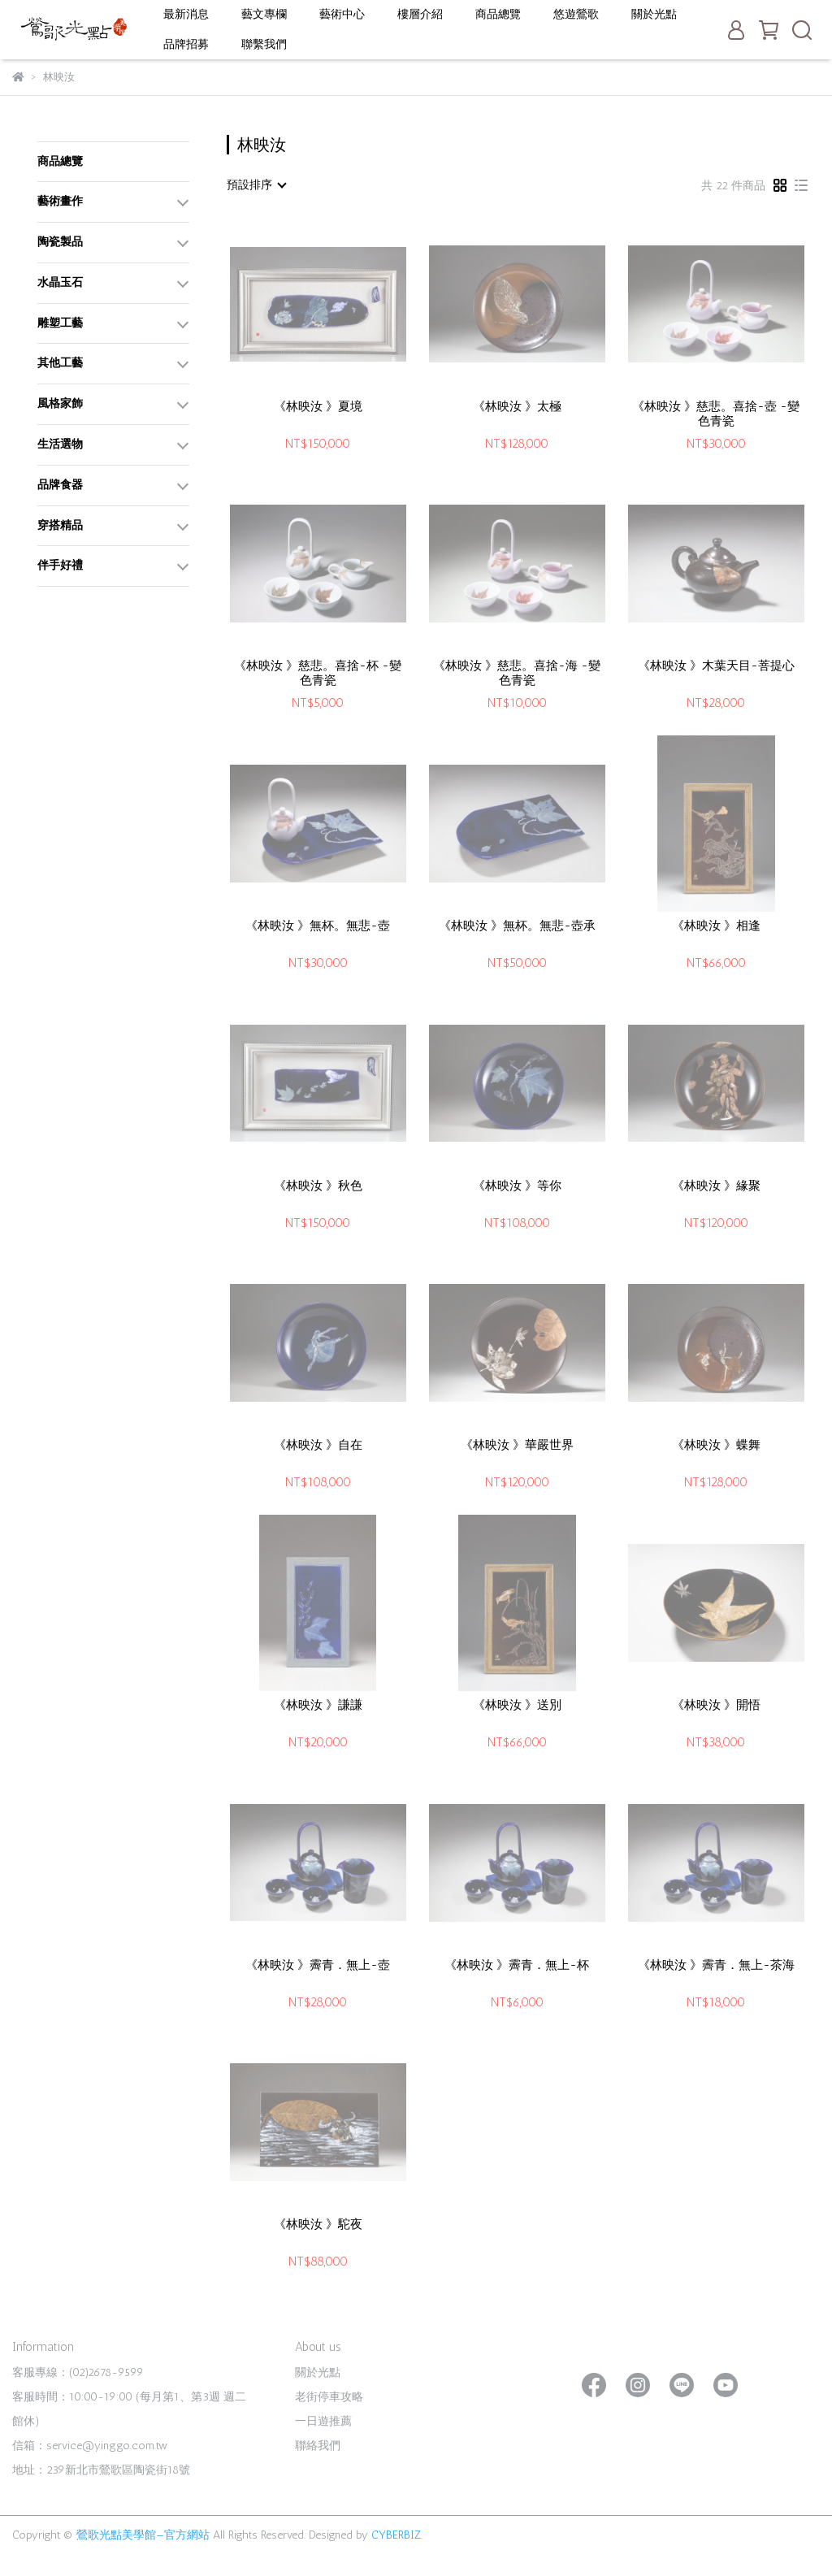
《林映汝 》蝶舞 (716, 1445)
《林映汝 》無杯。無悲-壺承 (517, 925)
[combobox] (256, 185)
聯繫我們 (264, 44)
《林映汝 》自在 (318, 1445)
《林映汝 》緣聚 (716, 1185)
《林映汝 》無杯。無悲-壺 (317, 925)
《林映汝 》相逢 (716, 925)
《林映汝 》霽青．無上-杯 (516, 1965)
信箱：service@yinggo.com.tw (89, 2445)
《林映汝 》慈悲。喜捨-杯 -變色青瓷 (317, 672)
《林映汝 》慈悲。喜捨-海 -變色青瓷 (516, 672)
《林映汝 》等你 (517, 1185)
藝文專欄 (264, 14)
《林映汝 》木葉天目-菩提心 (716, 665)
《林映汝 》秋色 (318, 1185)
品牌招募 (186, 44)
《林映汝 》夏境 (318, 406)
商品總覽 (498, 14)
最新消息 (186, 14)
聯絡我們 (317, 2445)
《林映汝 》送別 (517, 1705)
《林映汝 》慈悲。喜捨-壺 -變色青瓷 (716, 413)
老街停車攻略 (329, 2397)
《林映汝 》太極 (517, 406)
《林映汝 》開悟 (716, 1705)
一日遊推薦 (323, 2421)
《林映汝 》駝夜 (318, 2224)
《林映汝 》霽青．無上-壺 (317, 1965)
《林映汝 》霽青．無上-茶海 (716, 1965)
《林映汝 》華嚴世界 (517, 1445)
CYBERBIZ (396, 2535)
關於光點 (654, 14)
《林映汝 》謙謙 (318, 1705)
